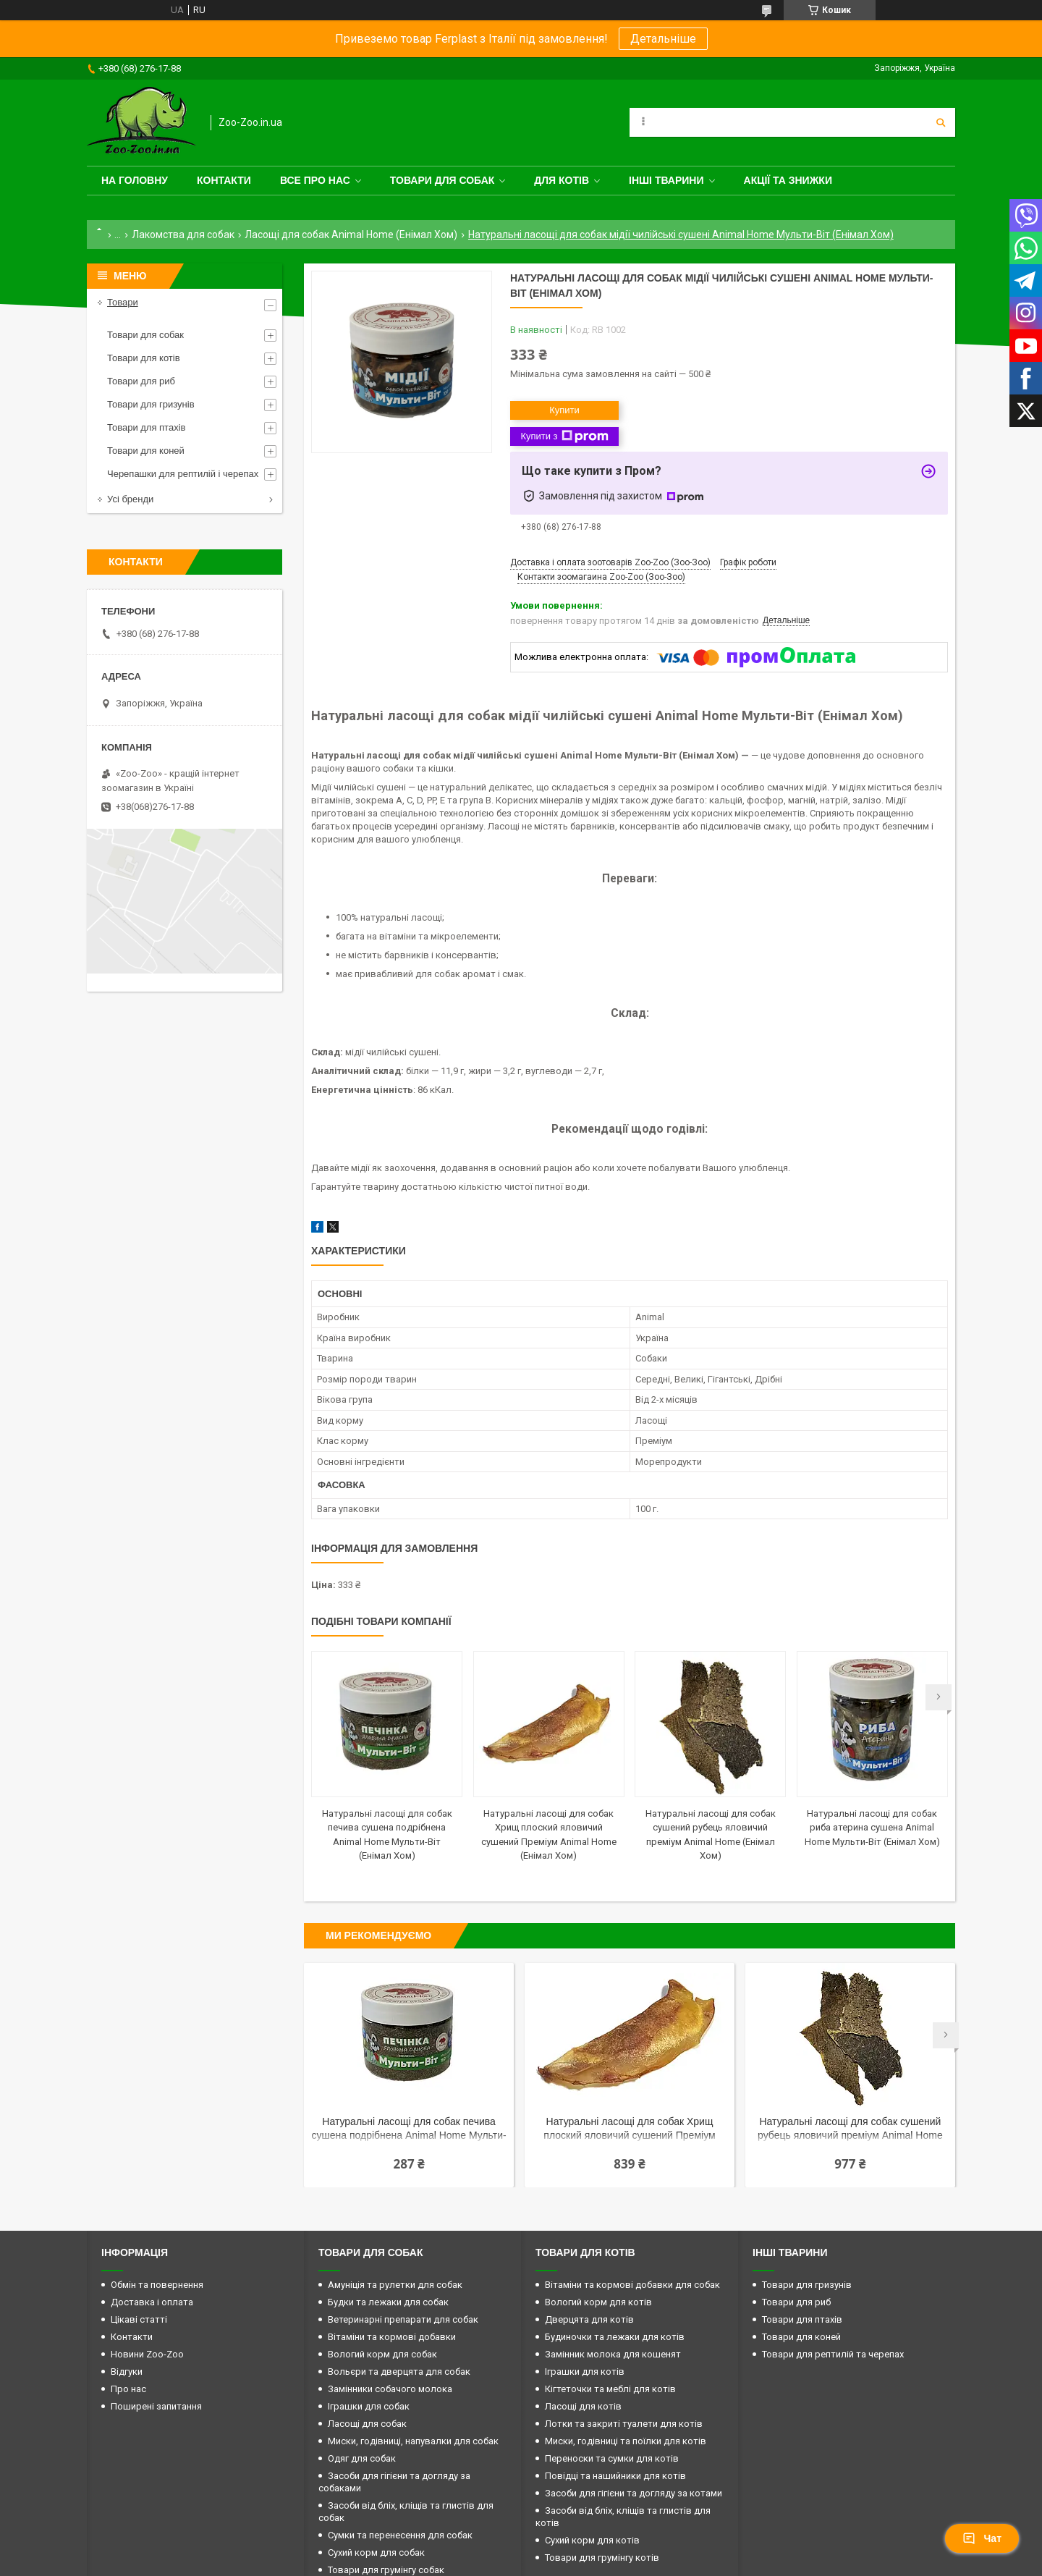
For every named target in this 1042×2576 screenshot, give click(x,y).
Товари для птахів (146, 427)
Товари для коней (146, 450)
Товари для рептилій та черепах (833, 2354)
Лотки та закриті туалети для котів (624, 2423)
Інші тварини (666, 180)
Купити (564, 410)
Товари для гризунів (151, 404)
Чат (981, 2538)
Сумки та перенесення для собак (400, 2535)
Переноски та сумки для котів (612, 2458)
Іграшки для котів (584, 2371)
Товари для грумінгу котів (602, 2557)
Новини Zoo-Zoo (147, 2354)
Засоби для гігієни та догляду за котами (633, 2493)
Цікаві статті (139, 2319)
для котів (561, 180)
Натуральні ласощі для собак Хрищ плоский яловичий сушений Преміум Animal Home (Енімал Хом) (629, 2130)
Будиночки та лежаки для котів (615, 2336)
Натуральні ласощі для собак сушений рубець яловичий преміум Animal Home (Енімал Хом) (850, 2130)
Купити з (564, 436)
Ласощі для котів (583, 2406)
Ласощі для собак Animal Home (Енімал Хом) (351, 234)
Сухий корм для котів (592, 2540)
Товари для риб (141, 381)
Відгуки (127, 2371)
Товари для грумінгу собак (386, 2569)
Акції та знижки (788, 180)
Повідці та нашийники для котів (615, 2475)
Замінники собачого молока (390, 2388)
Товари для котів (143, 357)
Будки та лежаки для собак (388, 2302)
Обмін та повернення (157, 2284)
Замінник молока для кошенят (613, 2354)
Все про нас (315, 180)
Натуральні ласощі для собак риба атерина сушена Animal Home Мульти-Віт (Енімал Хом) (872, 1827)
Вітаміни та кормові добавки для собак (632, 2284)
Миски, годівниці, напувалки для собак (413, 2441)
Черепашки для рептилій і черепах (182, 473)
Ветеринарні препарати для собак (403, 2319)
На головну (134, 180)
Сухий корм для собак (376, 2552)
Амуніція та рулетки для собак (395, 2284)
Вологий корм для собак (382, 2354)
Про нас (128, 2388)
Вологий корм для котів (598, 2302)
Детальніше (663, 39)
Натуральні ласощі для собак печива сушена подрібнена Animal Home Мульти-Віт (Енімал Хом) (409, 2130)
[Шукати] (940, 122)
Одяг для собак (362, 2458)
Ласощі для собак (367, 2423)
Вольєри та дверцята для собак (399, 2371)
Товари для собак (442, 180)
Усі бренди (130, 499)
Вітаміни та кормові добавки (392, 2336)
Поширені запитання (156, 2406)
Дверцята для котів (589, 2319)
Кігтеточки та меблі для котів (610, 2388)
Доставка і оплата (152, 2302)
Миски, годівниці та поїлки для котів (625, 2441)
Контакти (224, 180)
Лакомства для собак (183, 234)
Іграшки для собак (369, 2406)
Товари (122, 302)
